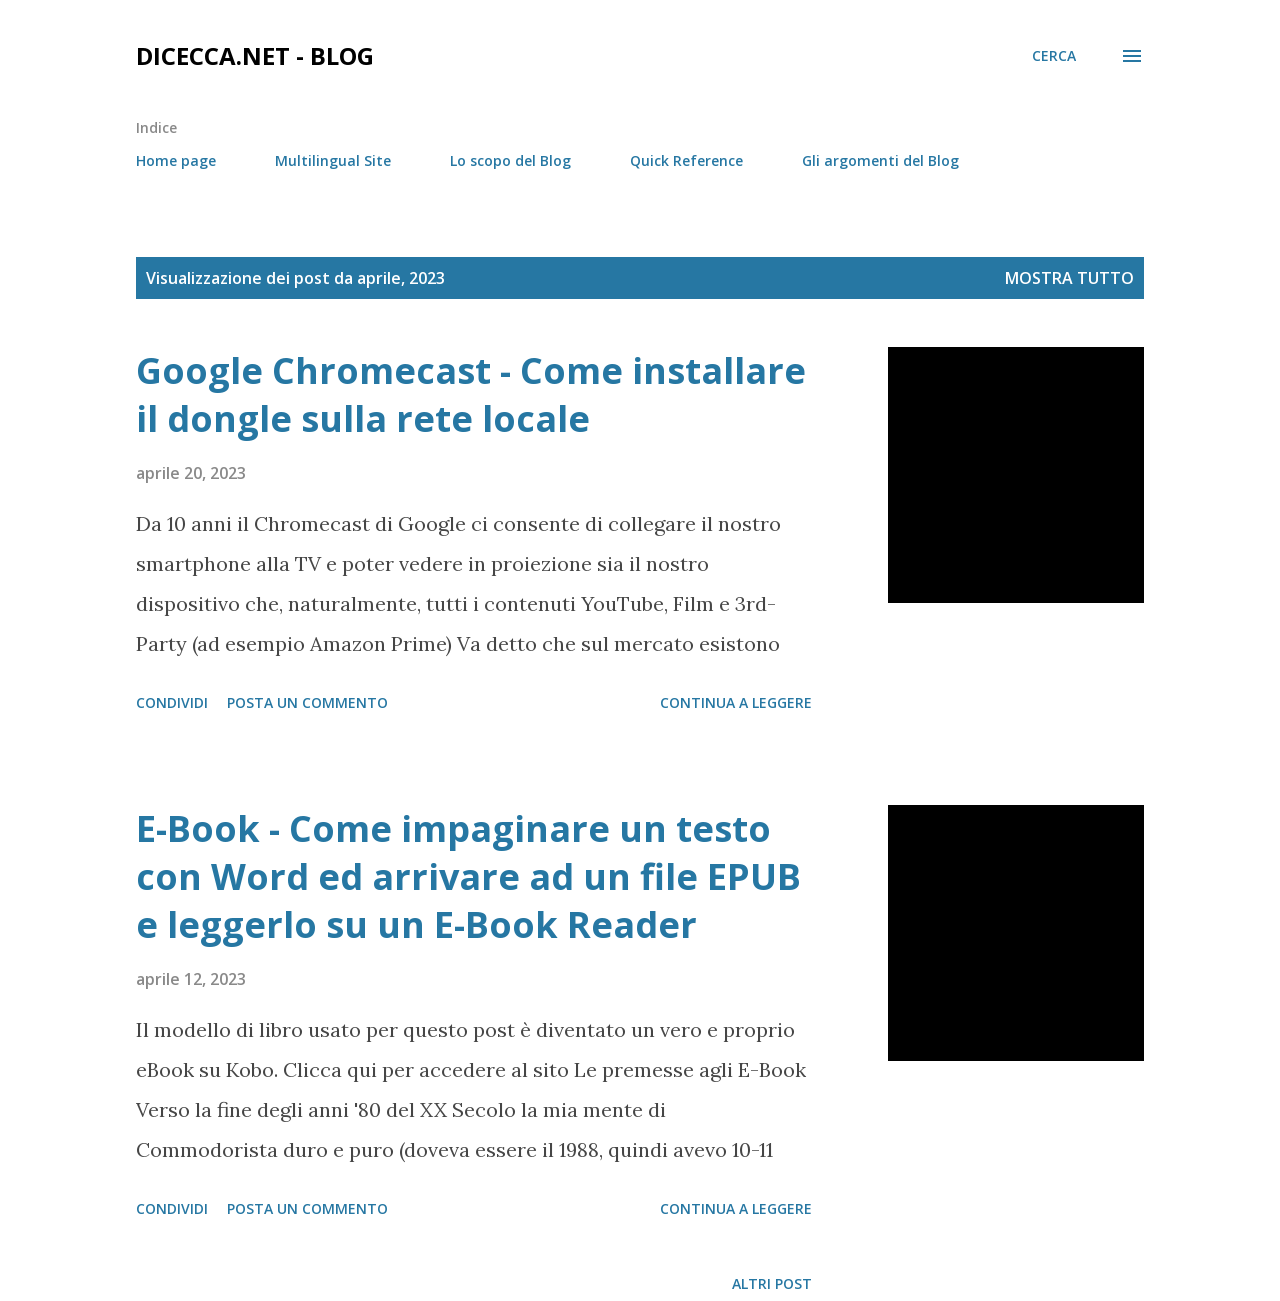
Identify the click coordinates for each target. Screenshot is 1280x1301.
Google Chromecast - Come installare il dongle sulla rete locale (471, 394)
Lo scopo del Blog (510, 160)
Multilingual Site (333, 160)
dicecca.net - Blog (255, 55)
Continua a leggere (736, 702)
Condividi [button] (172, 702)
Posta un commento (307, 702)
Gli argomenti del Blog (880, 160)
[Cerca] (1054, 56)
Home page (176, 160)
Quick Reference (686, 160)
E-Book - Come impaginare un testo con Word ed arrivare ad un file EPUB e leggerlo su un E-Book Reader (468, 876)
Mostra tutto (1069, 278)
